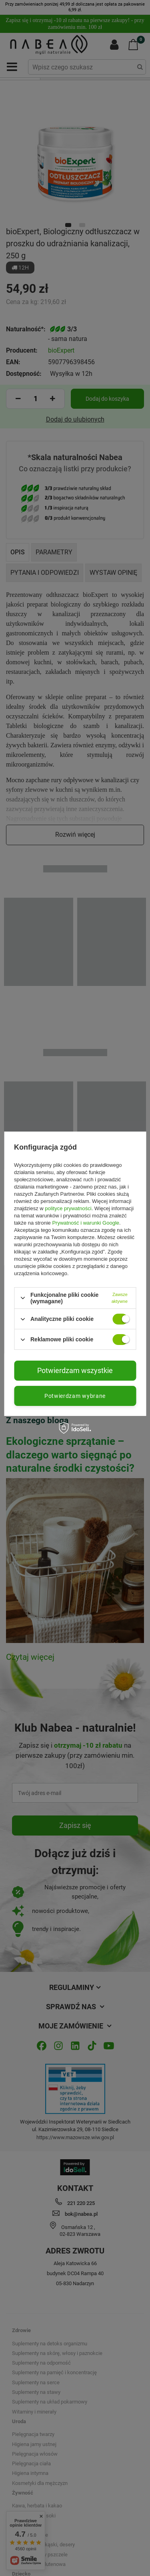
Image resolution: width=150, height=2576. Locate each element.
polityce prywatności (68, 1208)
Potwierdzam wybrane (75, 1396)
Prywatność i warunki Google (85, 1223)
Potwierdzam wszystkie (75, 1370)
